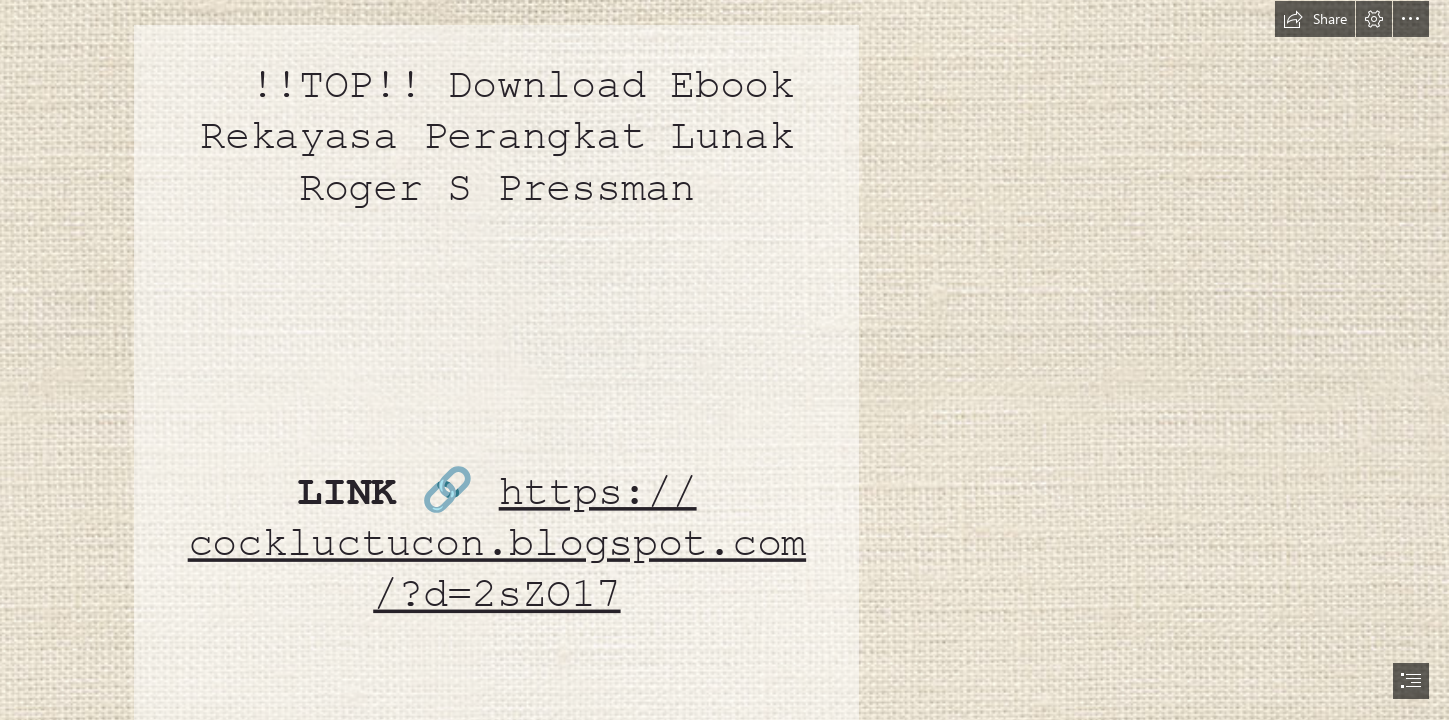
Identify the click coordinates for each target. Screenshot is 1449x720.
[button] (1315, 19)
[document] (724, 360)
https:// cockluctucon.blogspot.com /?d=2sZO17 (496, 543)
